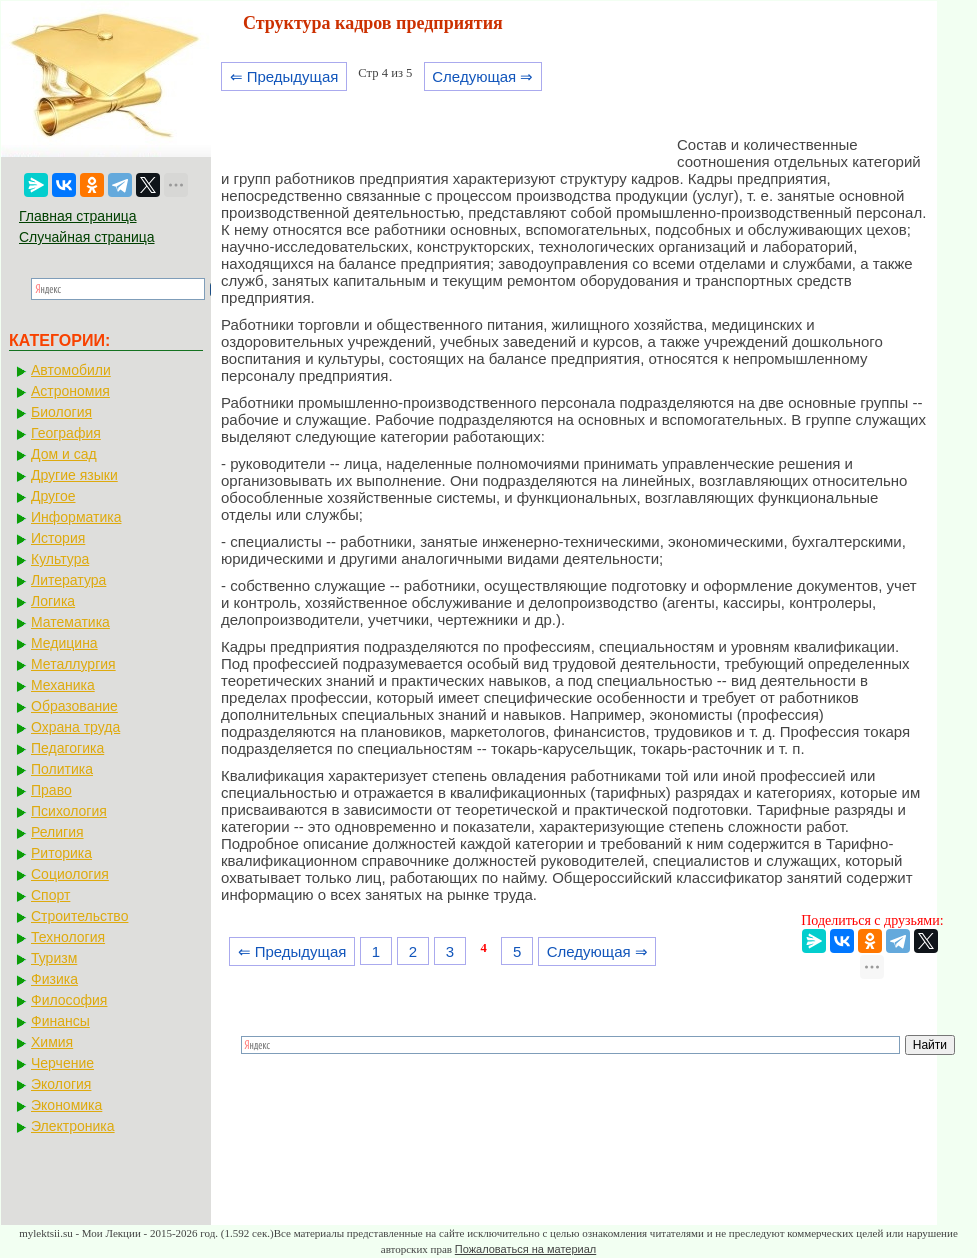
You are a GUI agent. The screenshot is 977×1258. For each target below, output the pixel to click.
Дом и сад (64, 454)
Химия (52, 1042)
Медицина (64, 643)
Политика (62, 769)
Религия (57, 832)
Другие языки (74, 475)
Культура (60, 559)
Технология (68, 937)
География (66, 433)
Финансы (60, 1021)
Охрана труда (75, 727)
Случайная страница (87, 237)
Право (51, 790)
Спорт (50, 895)
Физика (54, 979)
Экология (61, 1084)
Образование (74, 706)
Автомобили (71, 370)
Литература (68, 580)
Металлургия (73, 664)
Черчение (62, 1063)
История (58, 538)
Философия (69, 1000)
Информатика (76, 517)
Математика (70, 622)
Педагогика (67, 748)
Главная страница (78, 216)
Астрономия (70, 391)
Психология (69, 811)
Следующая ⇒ (482, 76)
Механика (63, 685)
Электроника (73, 1126)
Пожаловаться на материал (525, 1249)
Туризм (54, 958)
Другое (53, 496)
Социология (70, 874)
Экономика (66, 1105)
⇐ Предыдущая (284, 76)
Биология (61, 412)
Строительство (79, 916)
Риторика (61, 853)
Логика (53, 601)
